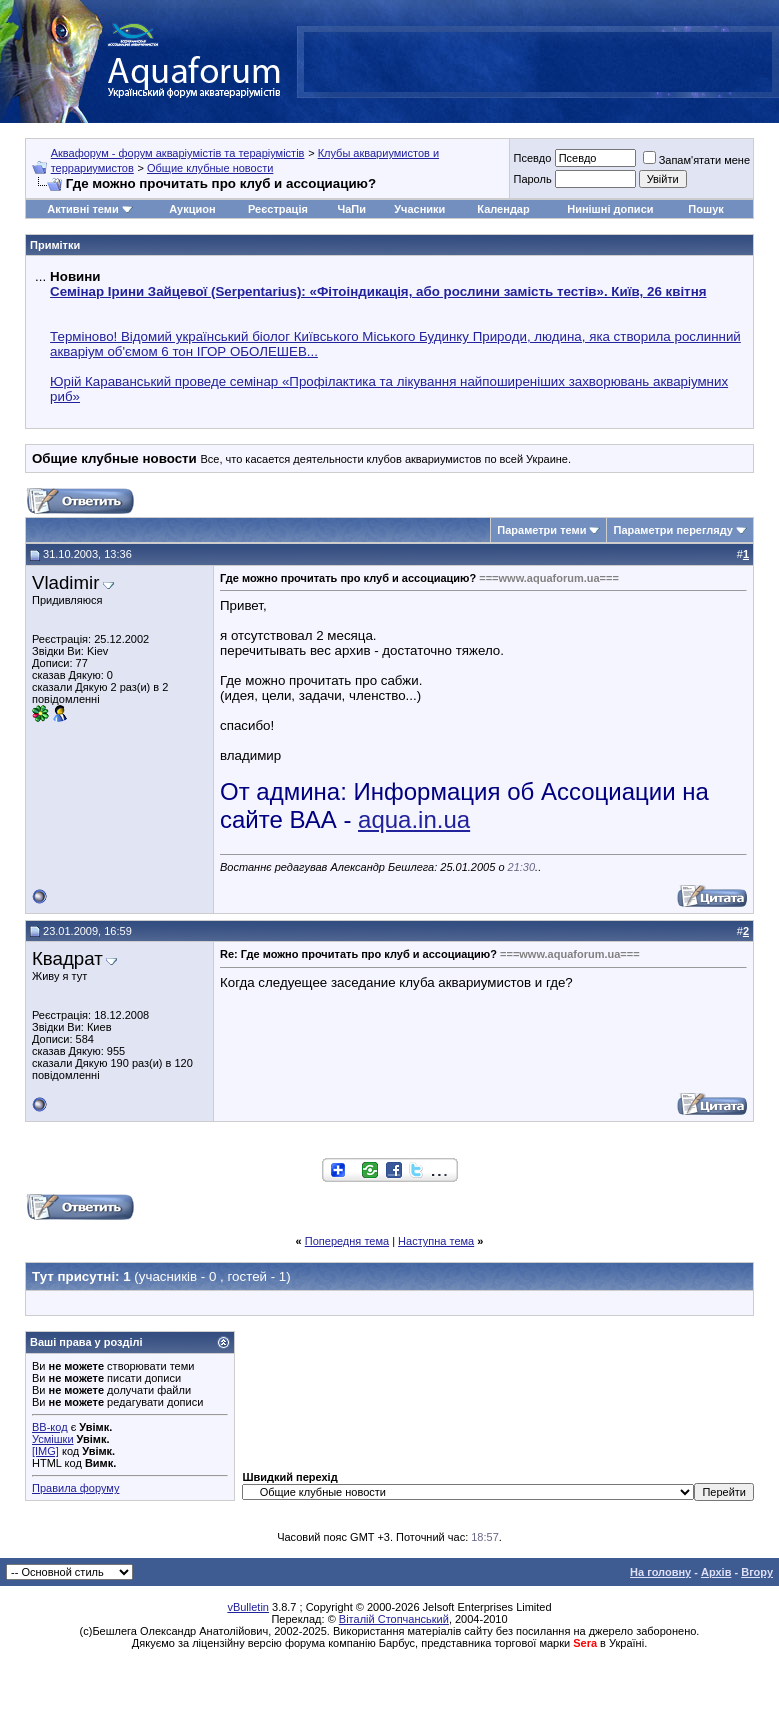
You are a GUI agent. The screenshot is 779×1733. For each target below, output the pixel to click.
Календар (503, 209)
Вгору (757, 1572)
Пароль (532, 179)
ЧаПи (351, 209)
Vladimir (65, 582)
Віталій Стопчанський (394, 1619)
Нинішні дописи (610, 209)
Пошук (705, 209)
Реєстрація (278, 209)
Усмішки (53, 1439)
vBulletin (248, 1607)
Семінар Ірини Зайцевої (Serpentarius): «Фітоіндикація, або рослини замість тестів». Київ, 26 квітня (378, 291)
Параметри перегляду (672, 530)
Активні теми (82, 209)
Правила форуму (75, 1488)
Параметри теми (541, 530)
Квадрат (67, 958)
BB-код (50, 1427)
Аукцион (192, 209)
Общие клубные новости (210, 168)
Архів (716, 1572)
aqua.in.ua (414, 819)
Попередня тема (347, 1241)
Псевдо (532, 158)
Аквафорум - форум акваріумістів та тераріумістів (178, 153)
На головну (660, 1572)
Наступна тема (436, 1241)
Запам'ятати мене (696, 160)
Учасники (419, 209)
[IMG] (45, 1451)
